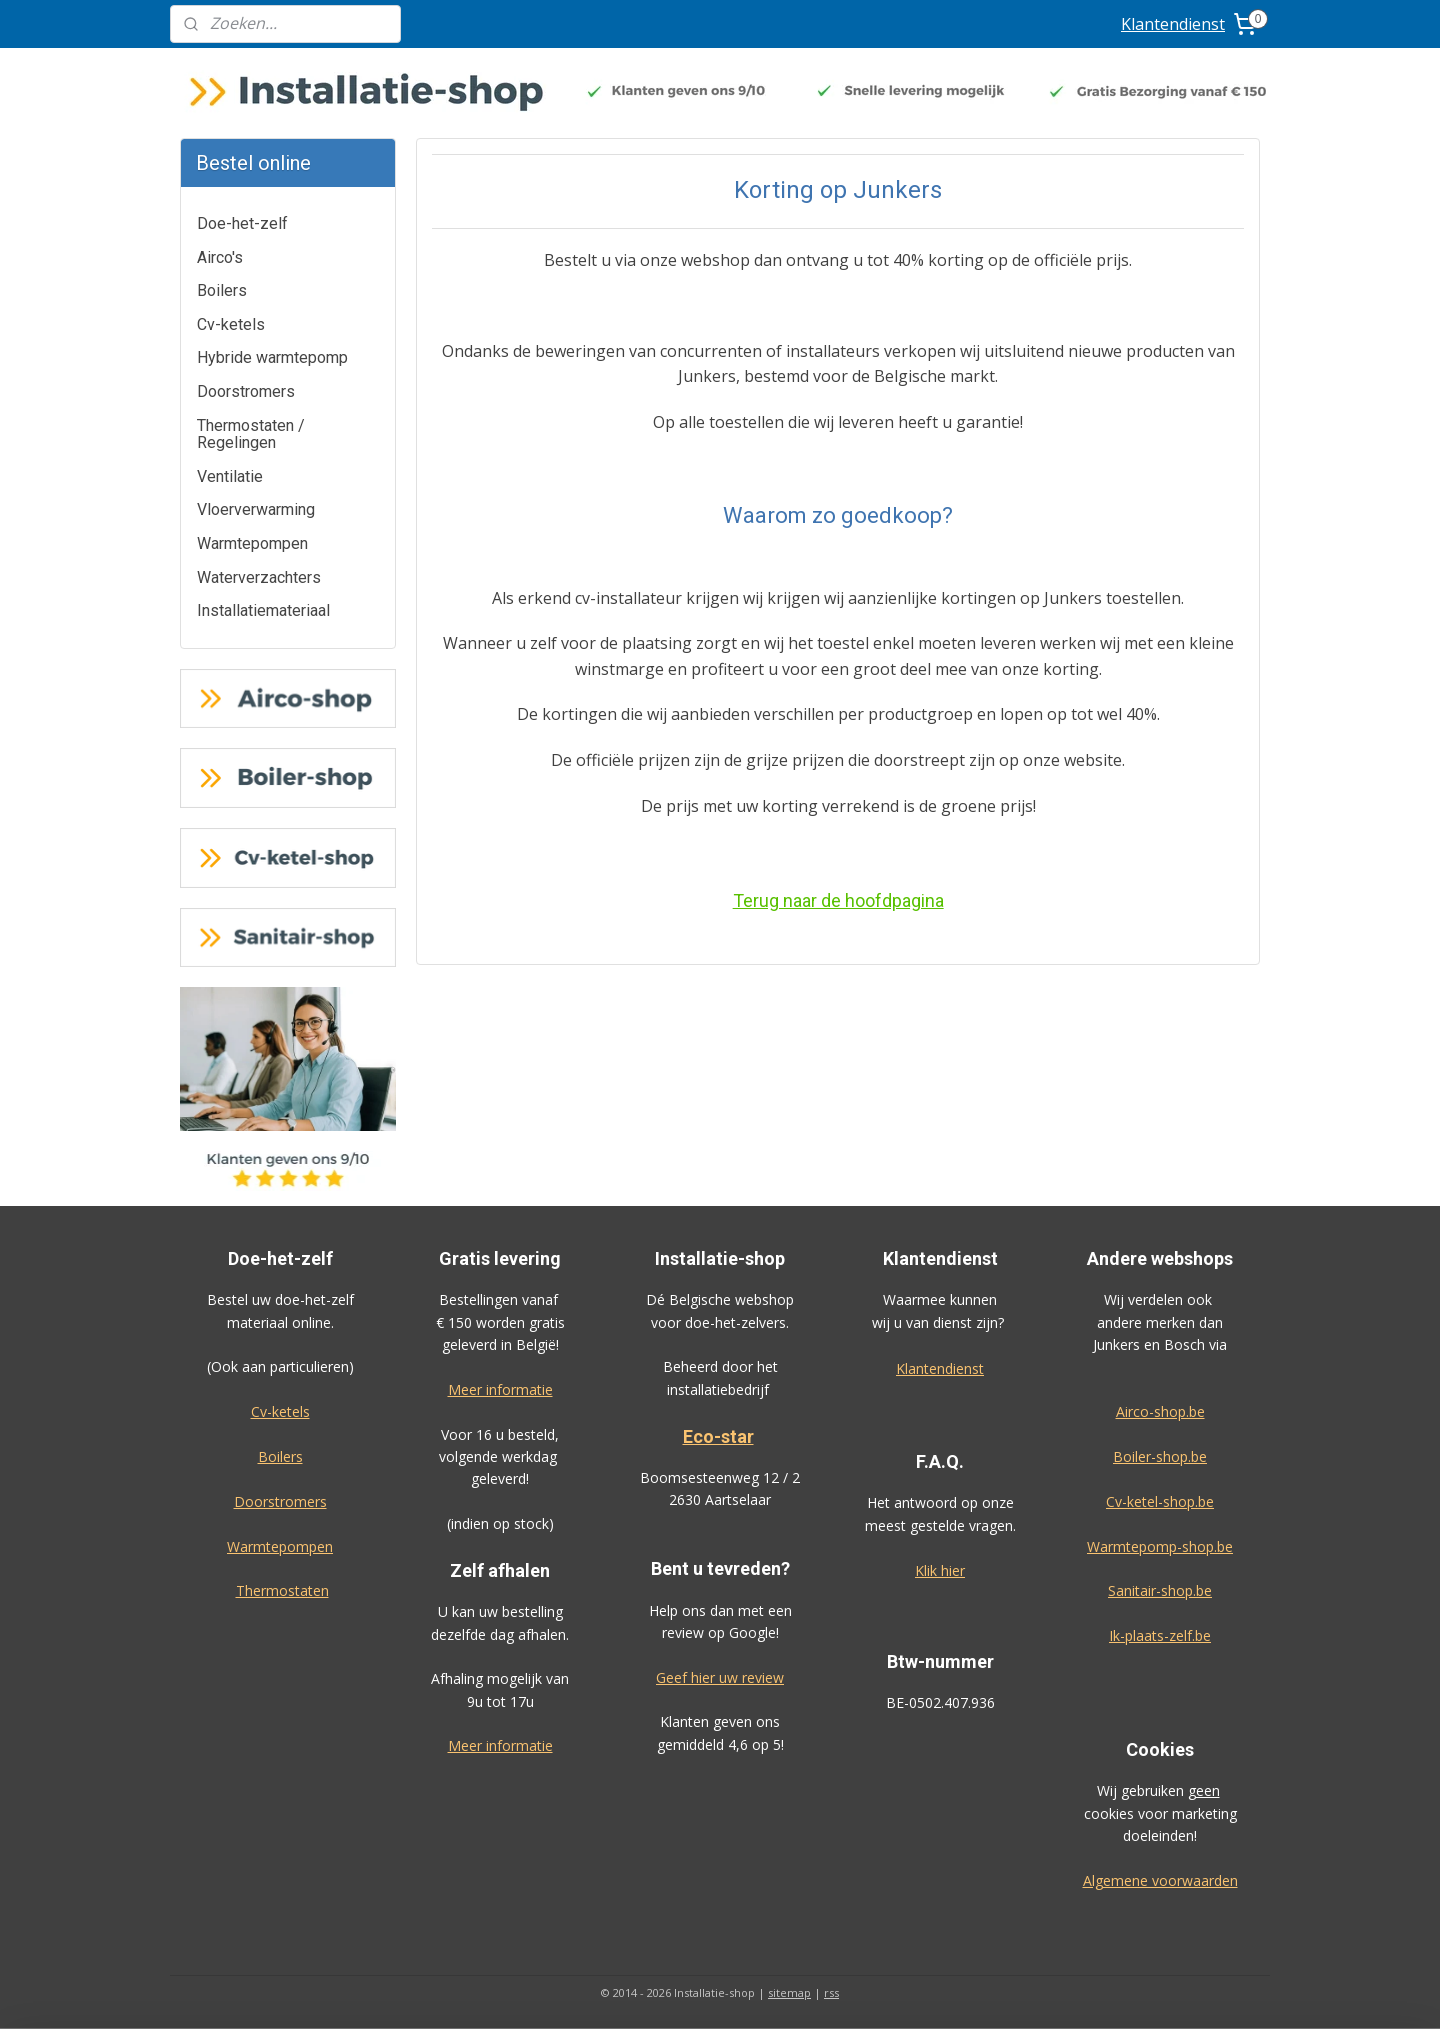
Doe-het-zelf (242, 223)
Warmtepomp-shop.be (1160, 1546)
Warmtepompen (252, 543)
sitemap (789, 1992)
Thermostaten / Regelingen (251, 434)
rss (831, 1992)
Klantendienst (1173, 24)
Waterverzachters (259, 577)
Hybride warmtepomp (272, 357)
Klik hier (940, 1570)
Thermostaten (282, 1590)
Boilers (222, 290)
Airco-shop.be (1160, 1411)
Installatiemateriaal (263, 610)
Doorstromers (246, 391)
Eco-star (718, 1436)
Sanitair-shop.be (1160, 1590)
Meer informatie (500, 1389)
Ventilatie (230, 476)
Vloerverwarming (256, 509)
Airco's (220, 257)
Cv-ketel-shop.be (1160, 1501)
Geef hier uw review (720, 1677)
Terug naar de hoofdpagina (837, 900)
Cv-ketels (231, 324)
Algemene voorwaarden (1160, 1880)
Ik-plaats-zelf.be (1160, 1635)
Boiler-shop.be (1160, 1456)
